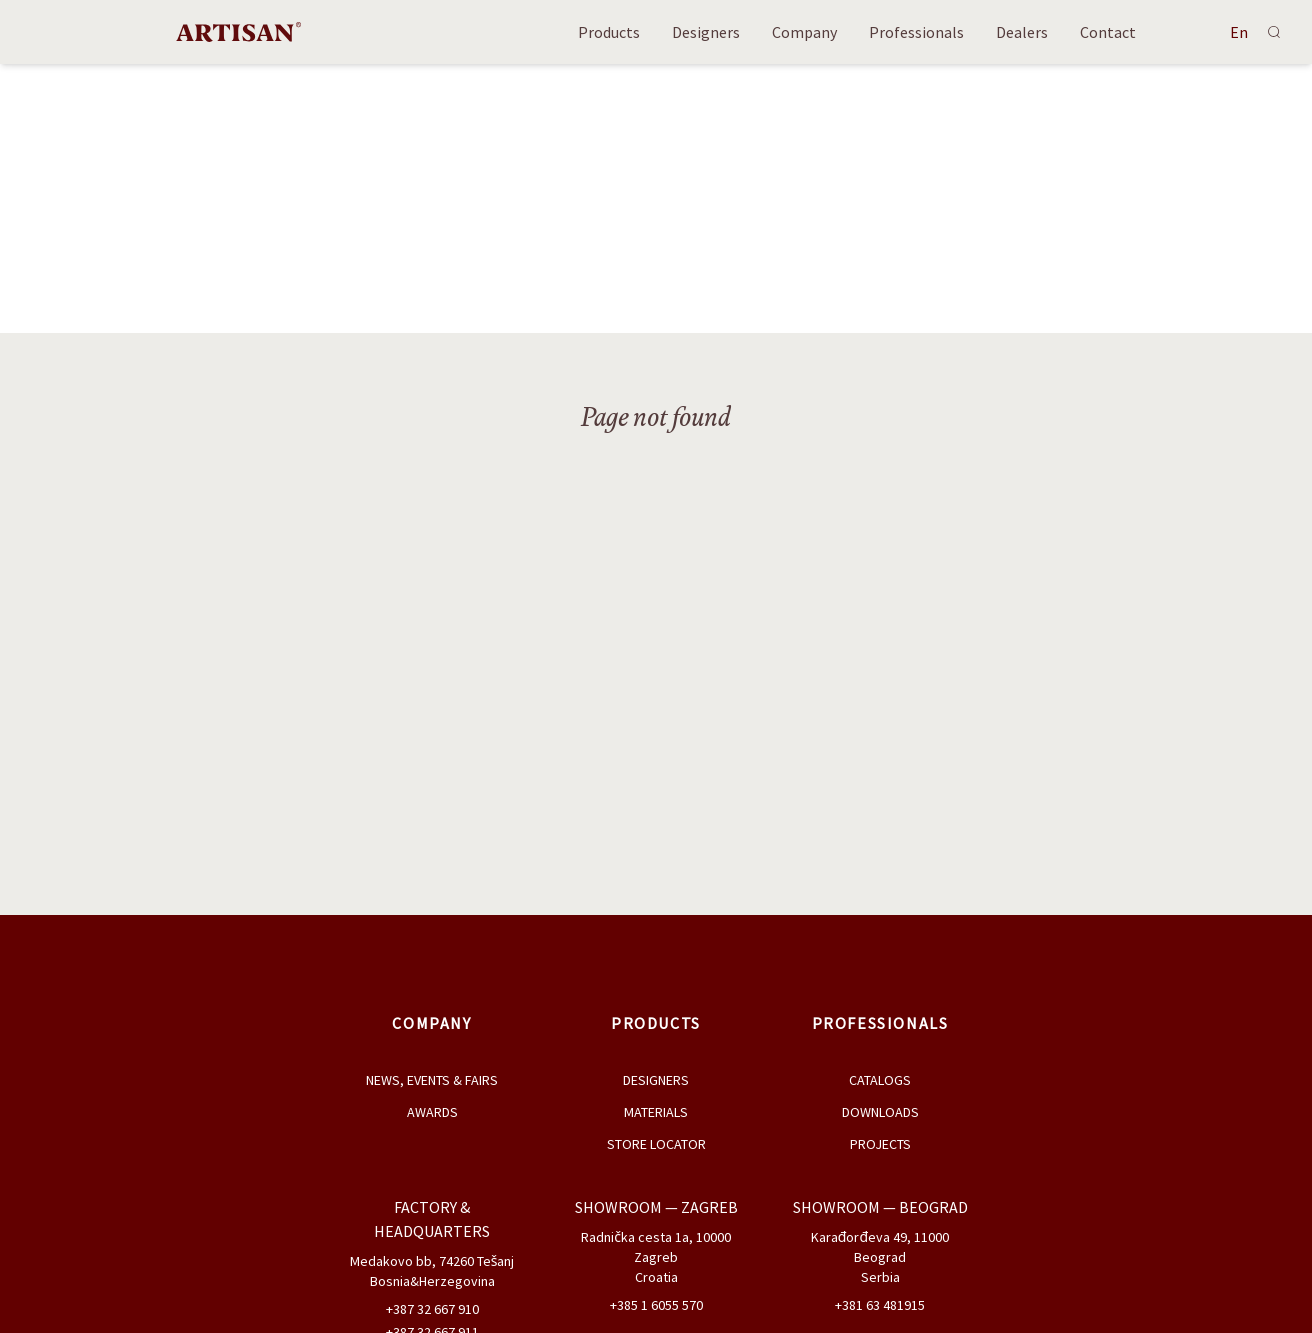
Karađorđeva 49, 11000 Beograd (880, 1247)
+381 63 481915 (880, 1305)
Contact (1108, 32)
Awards (432, 1112)
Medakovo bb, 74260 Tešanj (432, 1261)
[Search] (1274, 32)
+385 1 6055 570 (656, 1305)
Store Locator (656, 1144)
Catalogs (880, 1080)
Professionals (916, 32)
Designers (706, 32)
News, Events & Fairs (432, 1080)
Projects (880, 1144)
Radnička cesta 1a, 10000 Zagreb (656, 1247)
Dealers (1022, 32)
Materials (656, 1112)
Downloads (880, 1112)
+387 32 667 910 (432, 1309)
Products (609, 32)
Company (804, 32)
